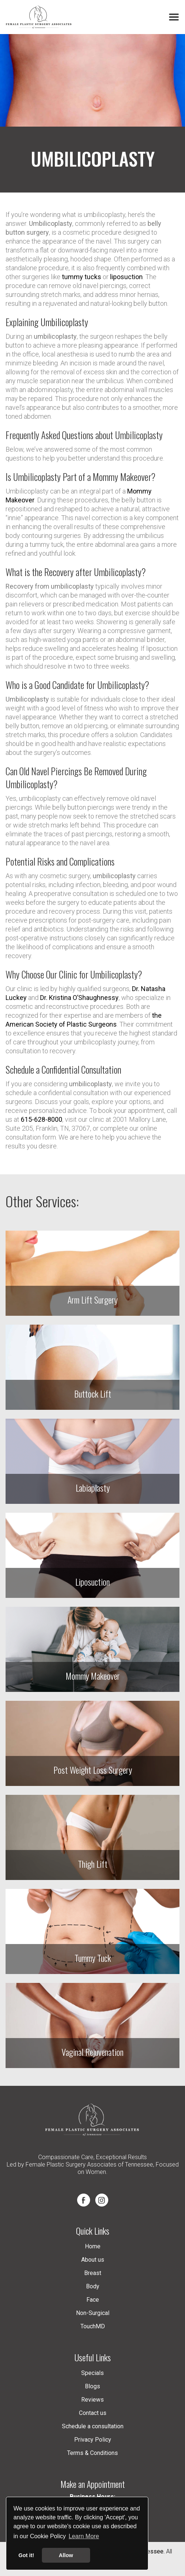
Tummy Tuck (93, 1957)
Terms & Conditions (92, 2452)
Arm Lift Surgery (92, 1299)
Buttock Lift (92, 1393)
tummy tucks (81, 277)
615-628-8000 (41, 1119)
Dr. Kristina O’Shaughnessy (79, 997)
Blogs (92, 2386)
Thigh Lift (93, 1863)
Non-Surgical (92, 2312)
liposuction (126, 277)
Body (92, 2286)
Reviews (92, 2399)
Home (92, 2246)
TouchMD (92, 2326)
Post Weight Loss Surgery (92, 1769)
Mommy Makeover (93, 1675)
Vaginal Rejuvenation (92, 2051)
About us (92, 2259)
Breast (92, 2272)
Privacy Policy (92, 2439)
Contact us (92, 2412)
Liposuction (92, 1581)
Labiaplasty (93, 1487)
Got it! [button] (26, 2555)
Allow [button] (66, 2555)
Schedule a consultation (92, 2426)
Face (92, 2299)
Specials (92, 2372)
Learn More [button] (84, 2536)
